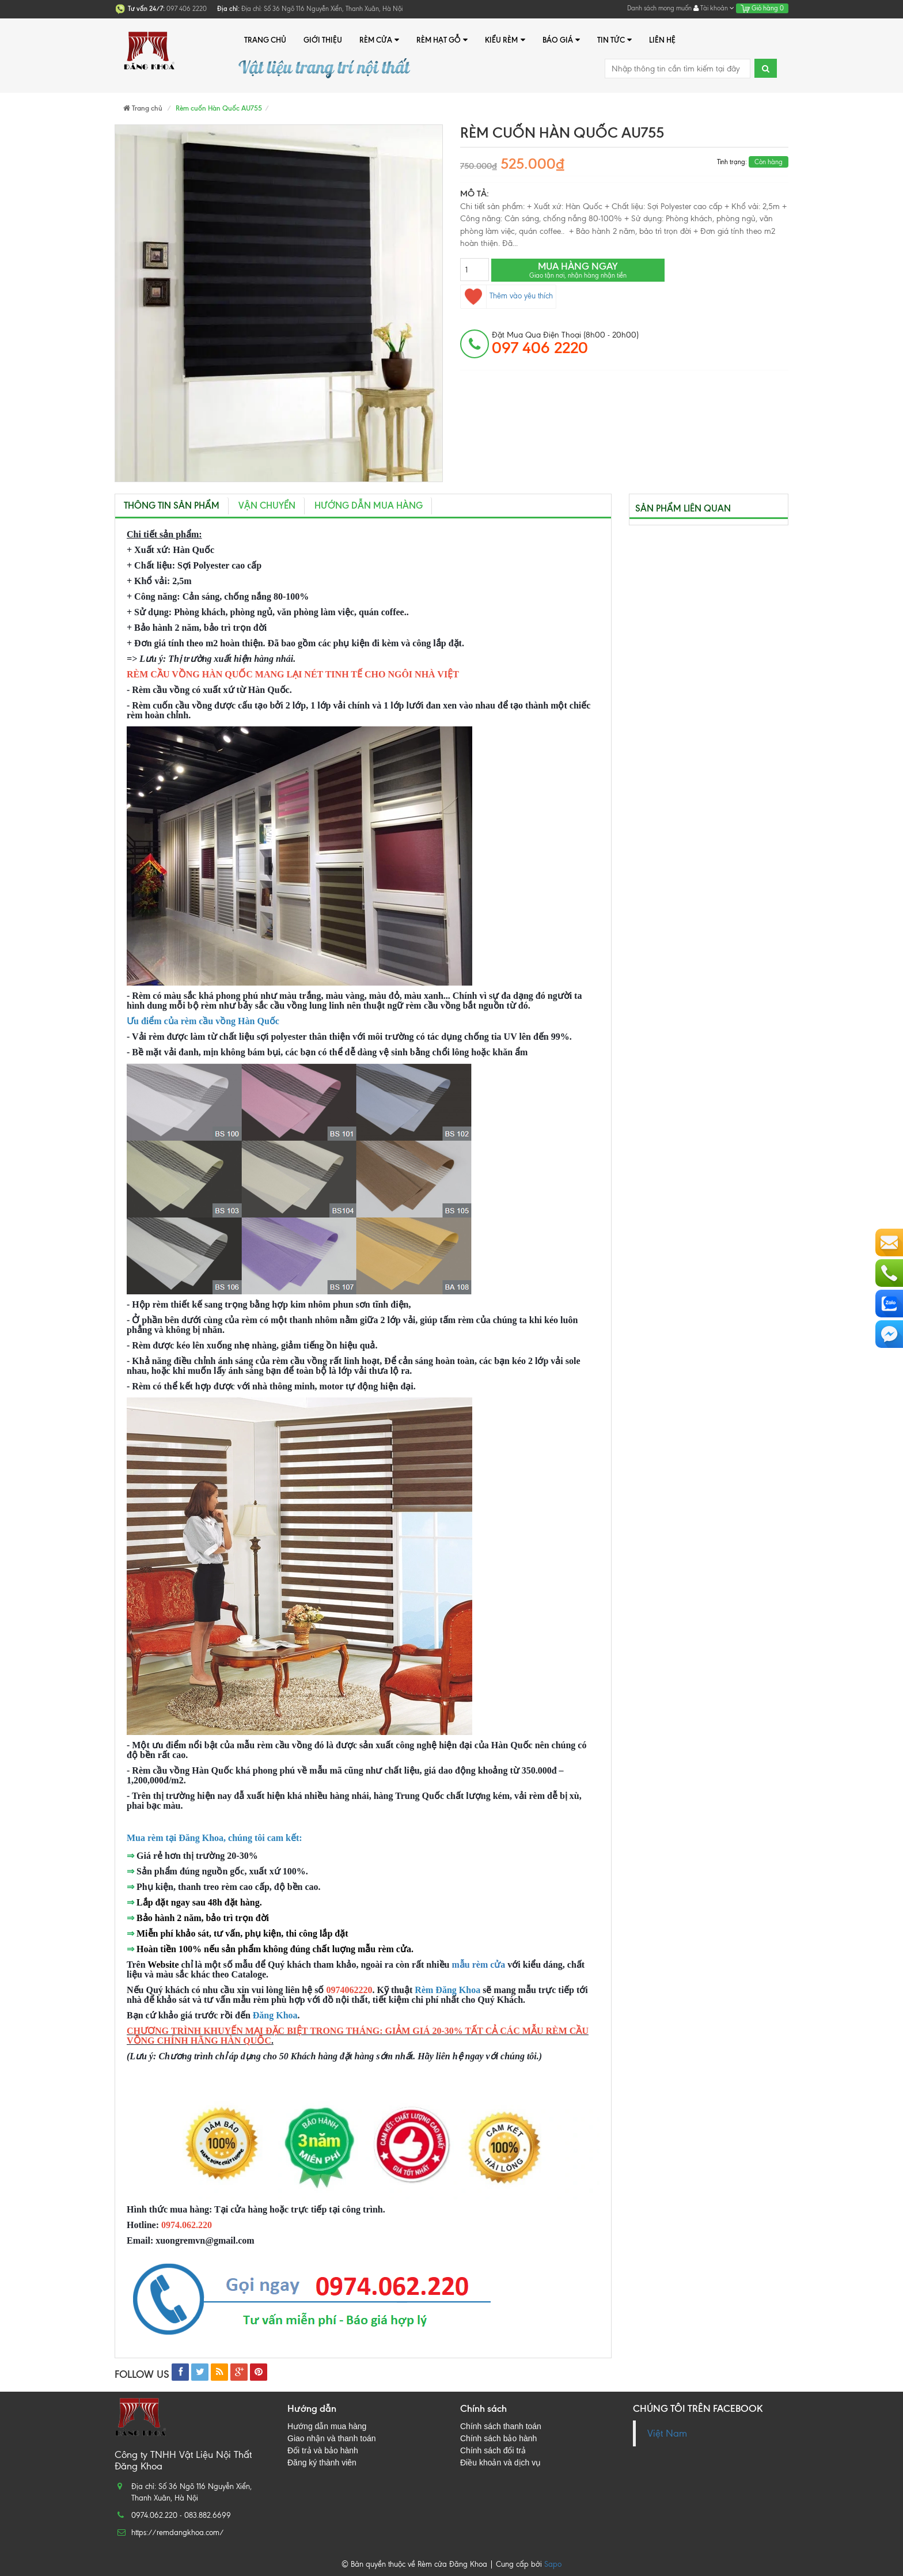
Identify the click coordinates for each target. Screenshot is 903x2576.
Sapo (552, 2564)
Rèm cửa (379, 40)
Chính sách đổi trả (493, 2450)
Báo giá (561, 40)
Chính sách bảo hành (498, 2438)
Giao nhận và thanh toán (331, 2438)
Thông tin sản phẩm (171, 505)
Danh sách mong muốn (659, 8)
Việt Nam (667, 2433)
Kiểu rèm (505, 40)
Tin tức (614, 40)
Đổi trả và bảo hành (322, 2450)
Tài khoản (713, 8)
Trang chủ (265, 39)
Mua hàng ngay (578, 269)
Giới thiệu (322, 39)
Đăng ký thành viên (321, 2462)
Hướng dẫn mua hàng (368, 505)
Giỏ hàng (762, 8)
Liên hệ (662, 39)
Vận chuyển (266, 505)
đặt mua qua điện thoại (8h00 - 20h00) (565, 343)
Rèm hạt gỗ (442, 40)
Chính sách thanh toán (500, 2426)
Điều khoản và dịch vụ (500, 2462)
